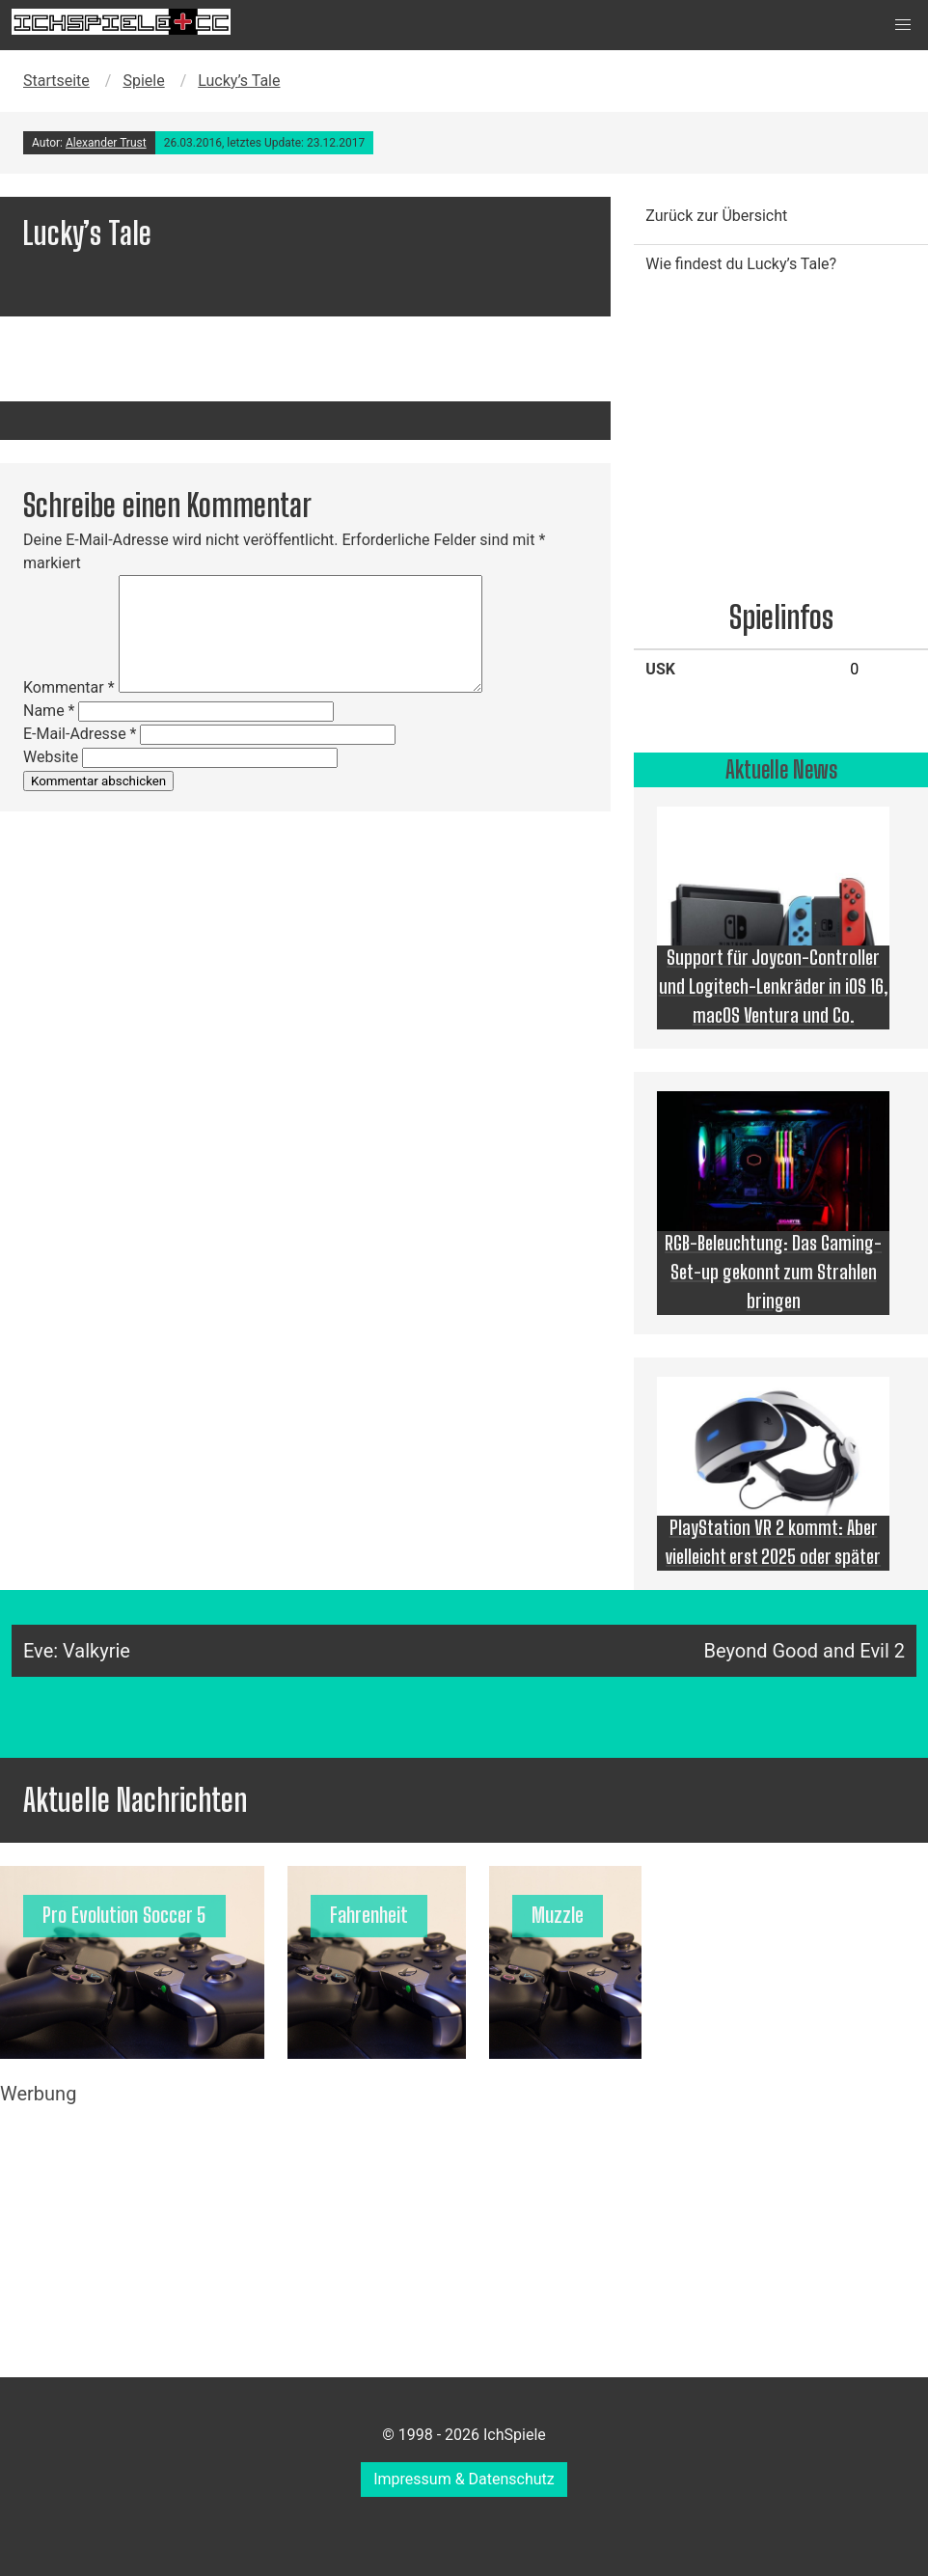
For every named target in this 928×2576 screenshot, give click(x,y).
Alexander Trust (106, 143)
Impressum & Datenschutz (464, 2479)
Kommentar (69, 687)
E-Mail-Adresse (79, 734)
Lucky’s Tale (239, 80)
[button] (903, 25)
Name (49, 710)
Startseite (56, 80)
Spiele (143, 80)
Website (50, 757)
